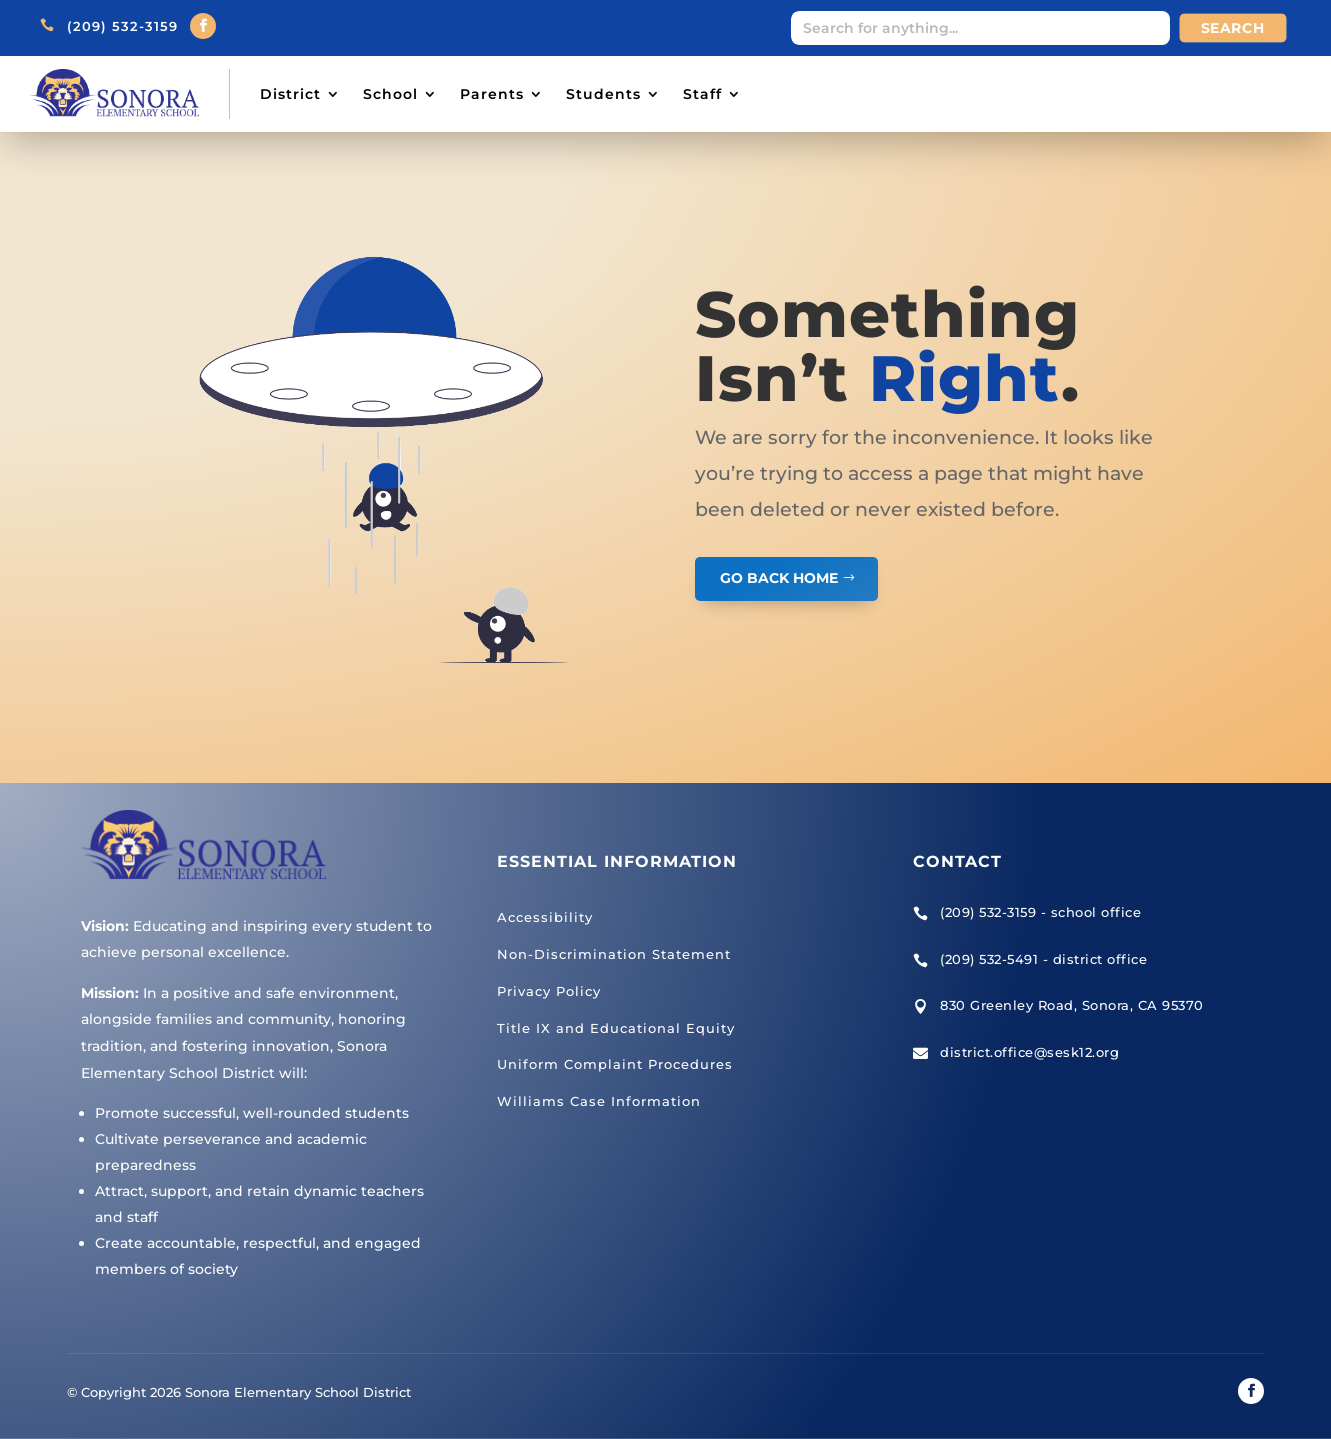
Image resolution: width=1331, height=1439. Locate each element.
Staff (702, 94)
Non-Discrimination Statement (614, 954)
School (390, 94)
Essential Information (617, 861)
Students (603, 94)
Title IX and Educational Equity (616, 1028)
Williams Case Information (599, 1101)
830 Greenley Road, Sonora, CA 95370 (1072, 1005)
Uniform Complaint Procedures (615, 1064)
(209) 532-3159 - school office (1040, 912)
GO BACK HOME (779, 578)
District (290, 94)
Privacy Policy (549, 991)
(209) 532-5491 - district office (1043, 959)
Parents (492, 94)
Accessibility (545, 917)
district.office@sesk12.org (1029, 1052)
